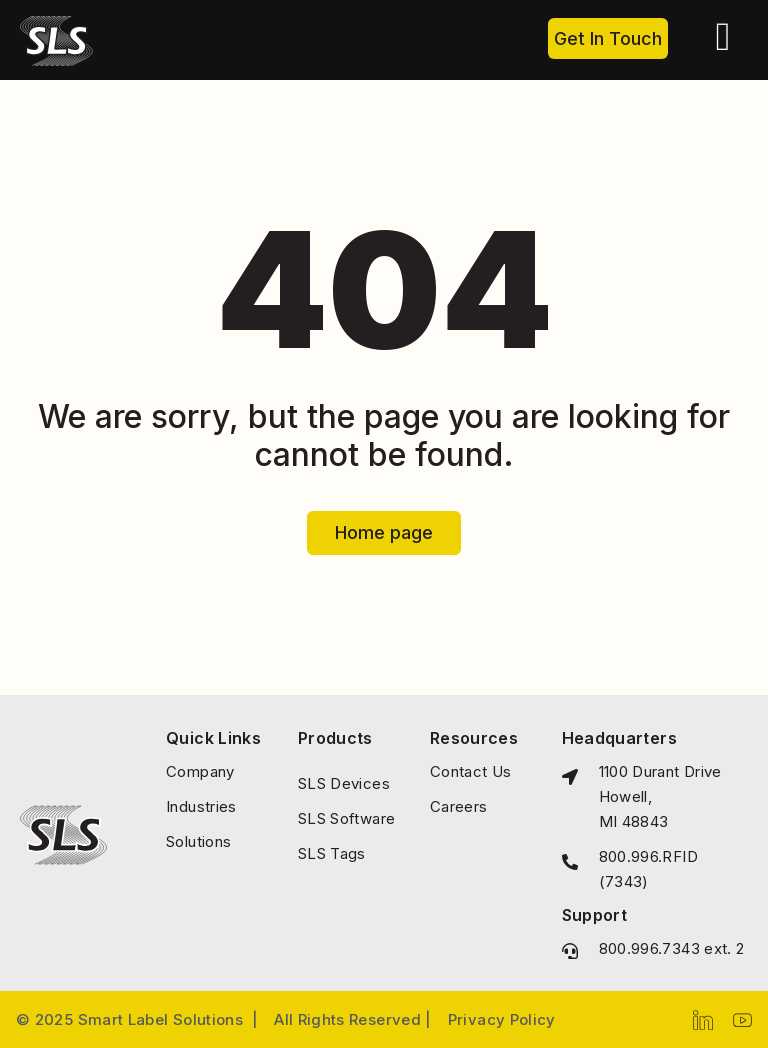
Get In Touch (608, 38)
